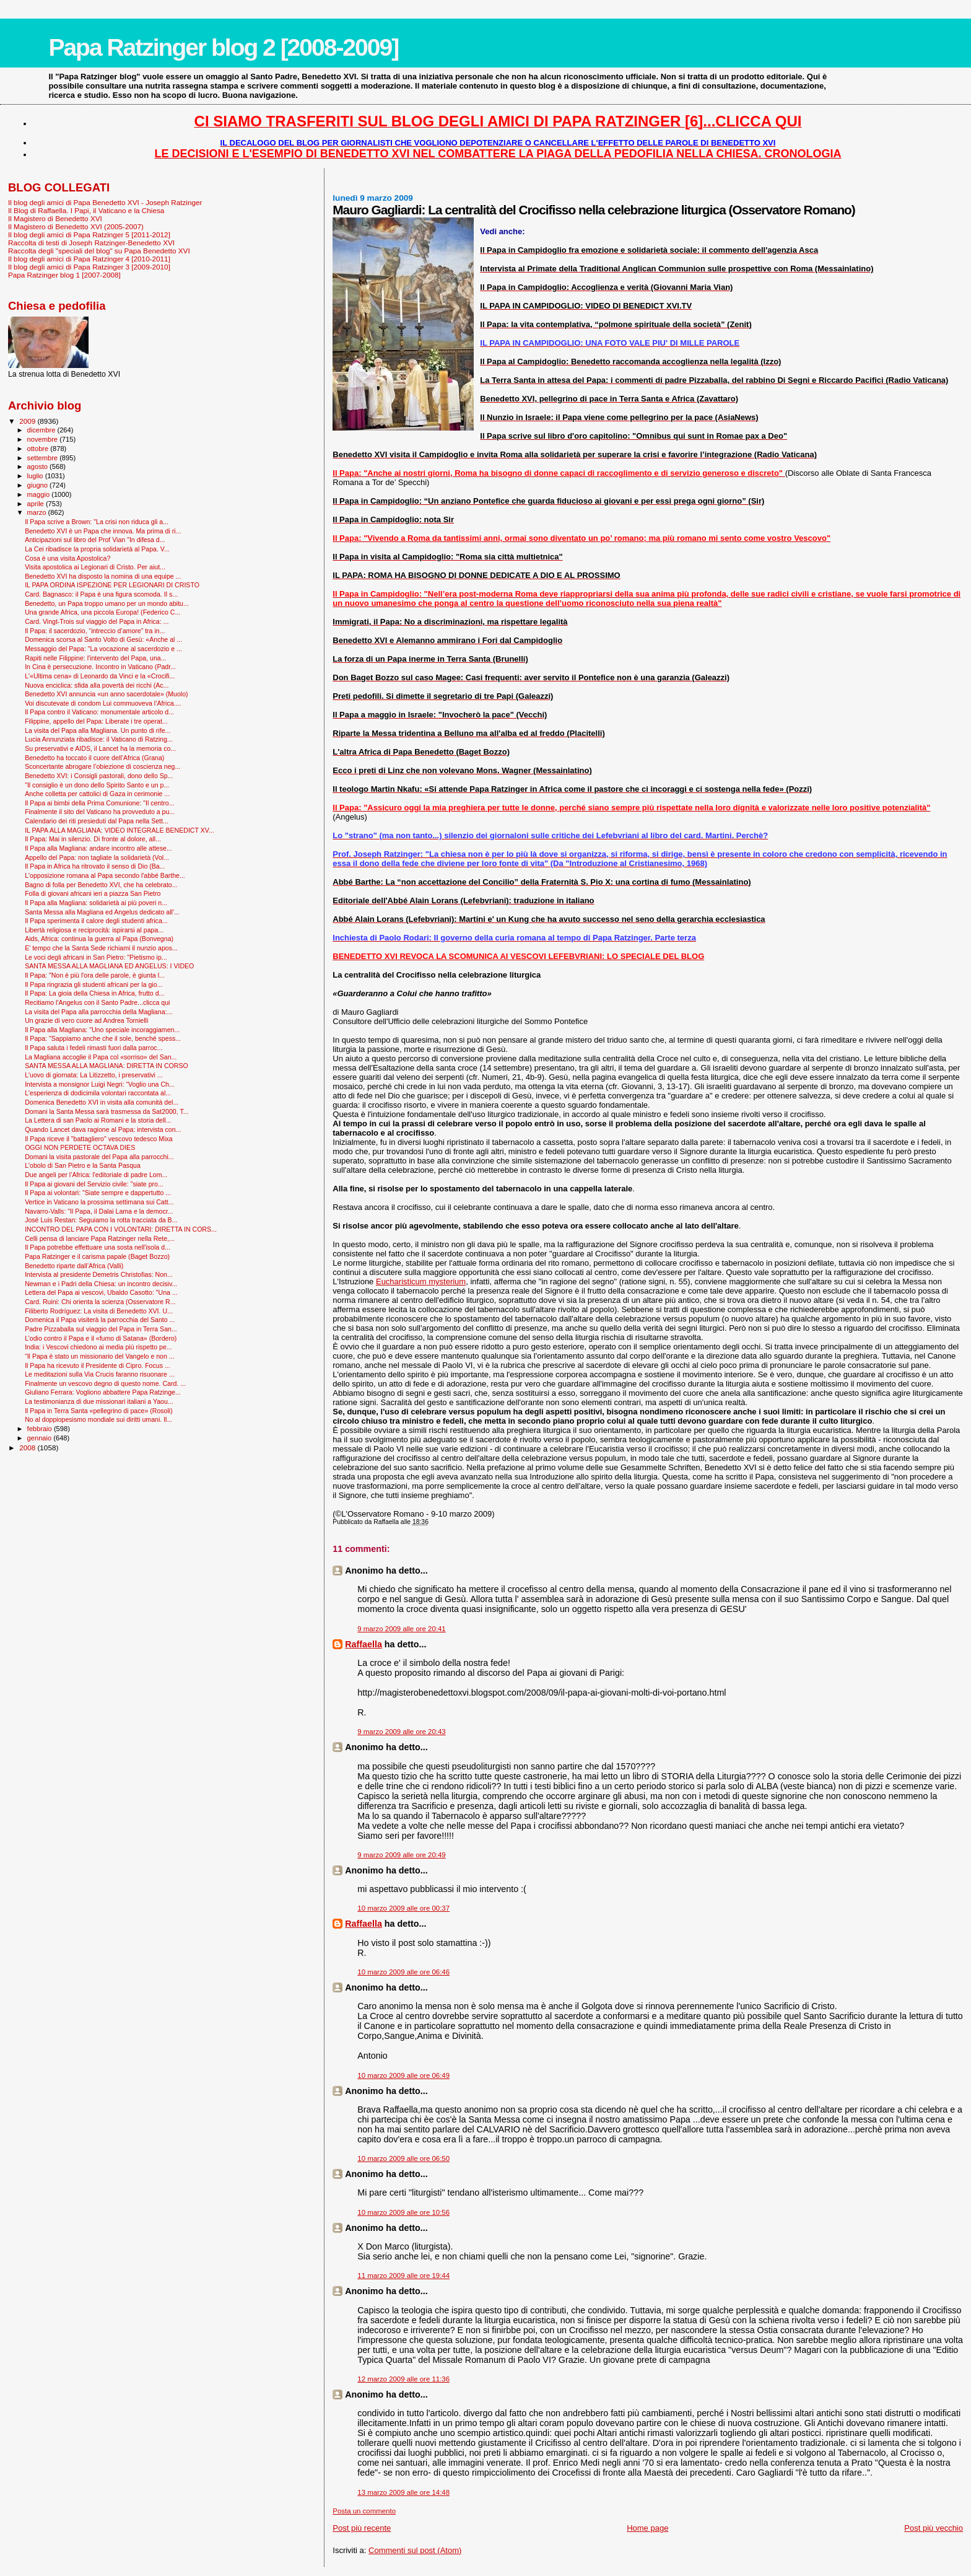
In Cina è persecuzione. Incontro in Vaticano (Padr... (100, 666)
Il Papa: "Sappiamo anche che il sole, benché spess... (103, 1038)
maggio (39, 494)
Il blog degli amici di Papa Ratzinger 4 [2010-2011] (89, 259)
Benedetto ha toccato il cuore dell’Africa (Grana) (94, 757)
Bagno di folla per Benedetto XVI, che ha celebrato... (101, 884)
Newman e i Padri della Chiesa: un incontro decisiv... (101, 1283)
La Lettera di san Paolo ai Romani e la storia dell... (98, 1120)
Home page (647, 2528)
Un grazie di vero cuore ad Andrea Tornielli (86, 1020)
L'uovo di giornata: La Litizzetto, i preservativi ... (94, 1075)
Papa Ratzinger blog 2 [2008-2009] (223, 47)
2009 (28, 421)
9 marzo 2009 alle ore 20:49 (401, 1855)
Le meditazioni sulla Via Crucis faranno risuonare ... (99, 1374)
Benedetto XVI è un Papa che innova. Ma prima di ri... (103, 531)
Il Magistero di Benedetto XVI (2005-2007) (76, 226)
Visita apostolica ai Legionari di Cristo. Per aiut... (95, 567)
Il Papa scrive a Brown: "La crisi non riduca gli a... (96, 521)
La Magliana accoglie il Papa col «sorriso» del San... (100, 1057)
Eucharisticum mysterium (421, 1281)
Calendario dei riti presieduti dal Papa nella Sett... (96, 821)
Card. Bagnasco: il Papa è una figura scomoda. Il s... (101, 594)
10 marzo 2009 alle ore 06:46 (403, 1972)
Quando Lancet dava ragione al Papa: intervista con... (103, 1129)
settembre (43, 458)
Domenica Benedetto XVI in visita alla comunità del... (101, 1102)
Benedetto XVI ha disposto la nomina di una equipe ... (103, 576)
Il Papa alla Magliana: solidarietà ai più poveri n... (96, 902)
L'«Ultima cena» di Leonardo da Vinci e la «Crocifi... (100, 676)
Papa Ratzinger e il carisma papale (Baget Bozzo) (97, 1256)
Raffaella (363, 1644)
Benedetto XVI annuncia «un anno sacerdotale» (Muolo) (106, 694)
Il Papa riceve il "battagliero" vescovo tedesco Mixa (99, 1138)
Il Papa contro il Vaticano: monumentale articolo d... (99, 712)
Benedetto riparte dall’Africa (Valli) (74, 1265)
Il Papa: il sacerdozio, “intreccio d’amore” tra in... (95, 630)
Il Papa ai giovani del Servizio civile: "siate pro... (94, 1184)
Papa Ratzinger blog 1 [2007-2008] (64, 275)
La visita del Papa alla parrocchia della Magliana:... (98, 1011)
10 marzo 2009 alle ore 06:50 (403, 2158)
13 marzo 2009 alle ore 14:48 (403, 2492)
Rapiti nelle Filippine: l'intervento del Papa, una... (95, 658)
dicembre (42, 430)
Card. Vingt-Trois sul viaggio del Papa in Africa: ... (96, 621)
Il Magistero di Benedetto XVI (55, 218)
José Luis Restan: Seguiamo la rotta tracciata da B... (101, 1220)
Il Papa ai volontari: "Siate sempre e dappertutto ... (98, 1192)
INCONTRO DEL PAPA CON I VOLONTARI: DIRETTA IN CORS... (121, 1229)
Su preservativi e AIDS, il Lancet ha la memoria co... (100, 748)
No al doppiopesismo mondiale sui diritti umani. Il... (98, 1419)
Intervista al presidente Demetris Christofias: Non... (99, 1274)
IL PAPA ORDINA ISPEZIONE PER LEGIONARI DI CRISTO (112, 585)
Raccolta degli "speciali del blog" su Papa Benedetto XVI (99, 251)
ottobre (39, 448)
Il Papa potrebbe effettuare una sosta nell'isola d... (97, 1247)
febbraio (40, 1428)
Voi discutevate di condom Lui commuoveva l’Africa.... (103, 703)
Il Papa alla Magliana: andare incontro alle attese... (98, 848)
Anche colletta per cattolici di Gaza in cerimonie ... (97, 793)
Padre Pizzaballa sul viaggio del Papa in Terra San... (101, 1329)
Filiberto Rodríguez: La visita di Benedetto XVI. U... (99, 1311)
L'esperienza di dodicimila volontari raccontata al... (98, 1093)
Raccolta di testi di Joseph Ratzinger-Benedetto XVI (91, 243)
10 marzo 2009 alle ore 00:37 (403, 1908)
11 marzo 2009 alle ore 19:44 (403, 2275)
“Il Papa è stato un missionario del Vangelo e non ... (99, 1356)
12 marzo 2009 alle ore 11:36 (403, 2379)
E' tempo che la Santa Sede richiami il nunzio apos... (101, 948)
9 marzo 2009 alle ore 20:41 (401, 1628)
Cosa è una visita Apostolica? (67, 558)
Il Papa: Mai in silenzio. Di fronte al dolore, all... (93, 839)
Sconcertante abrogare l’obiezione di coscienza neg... (102, 766)
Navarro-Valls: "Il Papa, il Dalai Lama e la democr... (99, 1211)
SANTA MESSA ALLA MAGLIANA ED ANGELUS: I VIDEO (109, 966)
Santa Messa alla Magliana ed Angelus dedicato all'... (102, 912)
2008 (28, 1448)
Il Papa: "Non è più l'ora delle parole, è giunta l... (95, 975)
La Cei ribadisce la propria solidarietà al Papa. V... (97, 549)
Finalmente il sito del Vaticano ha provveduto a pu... (100, 811)
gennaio (40, 1438)
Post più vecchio (933, 2528)
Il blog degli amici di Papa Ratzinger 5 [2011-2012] (89, 234)
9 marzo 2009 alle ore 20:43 (401, 1731)
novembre (43, 439)
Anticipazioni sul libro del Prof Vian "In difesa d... (95, 539)
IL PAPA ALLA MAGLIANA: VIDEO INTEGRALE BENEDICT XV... (119, 830)
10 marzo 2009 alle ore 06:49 (403, 2075)
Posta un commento (364, 2511)
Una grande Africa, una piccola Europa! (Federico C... (102, 612)
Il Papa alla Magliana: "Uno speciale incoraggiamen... (102, 1029)
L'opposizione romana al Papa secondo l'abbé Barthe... (105, 875)
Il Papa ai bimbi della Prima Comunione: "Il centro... (99, 803)
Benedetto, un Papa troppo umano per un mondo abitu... (107, 603)
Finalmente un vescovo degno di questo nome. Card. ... (105, 1383)
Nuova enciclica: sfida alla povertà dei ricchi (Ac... (96, 685)
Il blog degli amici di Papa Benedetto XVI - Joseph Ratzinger (105, 202)
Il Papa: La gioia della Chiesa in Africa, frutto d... (94, 993)
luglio (36, 476)
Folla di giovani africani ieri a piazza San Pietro (92, 893)
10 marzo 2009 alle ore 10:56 (403, 2212)
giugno (38, 485)
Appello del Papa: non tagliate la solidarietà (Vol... (97, 857)
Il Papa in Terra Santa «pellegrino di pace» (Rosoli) (99, 1410)
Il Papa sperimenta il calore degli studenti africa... (96, 920)
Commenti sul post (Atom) (414, 2550)
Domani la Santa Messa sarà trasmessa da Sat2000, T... (106, 1111)
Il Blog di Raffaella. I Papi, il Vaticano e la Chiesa (86, 210)
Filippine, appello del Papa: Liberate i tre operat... (96, 721)
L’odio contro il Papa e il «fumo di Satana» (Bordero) (100, 1338)
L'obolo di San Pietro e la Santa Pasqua (83, 1165)
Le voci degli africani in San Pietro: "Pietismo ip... (96, 957)
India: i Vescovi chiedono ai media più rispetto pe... (98, 1347)
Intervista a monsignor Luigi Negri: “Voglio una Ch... (100, 1084)
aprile (36, 503)
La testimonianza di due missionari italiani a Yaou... (99, 1401)
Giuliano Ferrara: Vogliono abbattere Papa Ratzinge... (103, 1392)
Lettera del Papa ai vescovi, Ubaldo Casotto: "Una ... (101, 1292)
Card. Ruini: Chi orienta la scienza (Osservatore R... (100, 1301)
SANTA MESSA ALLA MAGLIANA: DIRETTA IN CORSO (106, 1065)
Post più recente (362, 2528)
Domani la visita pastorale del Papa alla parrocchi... (99, 1156)
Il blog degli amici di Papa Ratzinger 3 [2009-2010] (89, 267)
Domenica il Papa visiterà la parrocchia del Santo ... (100, 1319)
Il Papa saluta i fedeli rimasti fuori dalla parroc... (93, 1047)
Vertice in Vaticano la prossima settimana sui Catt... (99, 1202)
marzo (37, 512)
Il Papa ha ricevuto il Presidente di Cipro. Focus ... (97, 1365)
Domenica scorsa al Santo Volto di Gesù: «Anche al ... (103, 639)
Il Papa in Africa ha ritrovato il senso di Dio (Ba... (95, 866)
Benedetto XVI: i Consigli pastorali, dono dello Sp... (99, 775)
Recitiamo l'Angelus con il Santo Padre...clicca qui (97, 1002)
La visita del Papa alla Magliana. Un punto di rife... (97, 730)
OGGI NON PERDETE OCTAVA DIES (80, 1147)
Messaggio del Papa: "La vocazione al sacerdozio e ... (103, 648)
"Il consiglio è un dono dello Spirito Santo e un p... (97, 785)
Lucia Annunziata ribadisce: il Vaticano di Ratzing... (99, 739)
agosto (38, 466)
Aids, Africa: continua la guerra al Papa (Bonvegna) (99, 938)
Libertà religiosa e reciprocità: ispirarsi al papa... (94, 930)
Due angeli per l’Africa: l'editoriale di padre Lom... (96, 1174)
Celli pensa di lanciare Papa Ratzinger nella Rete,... (100, 1238)
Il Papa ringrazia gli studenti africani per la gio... (93, 984)
